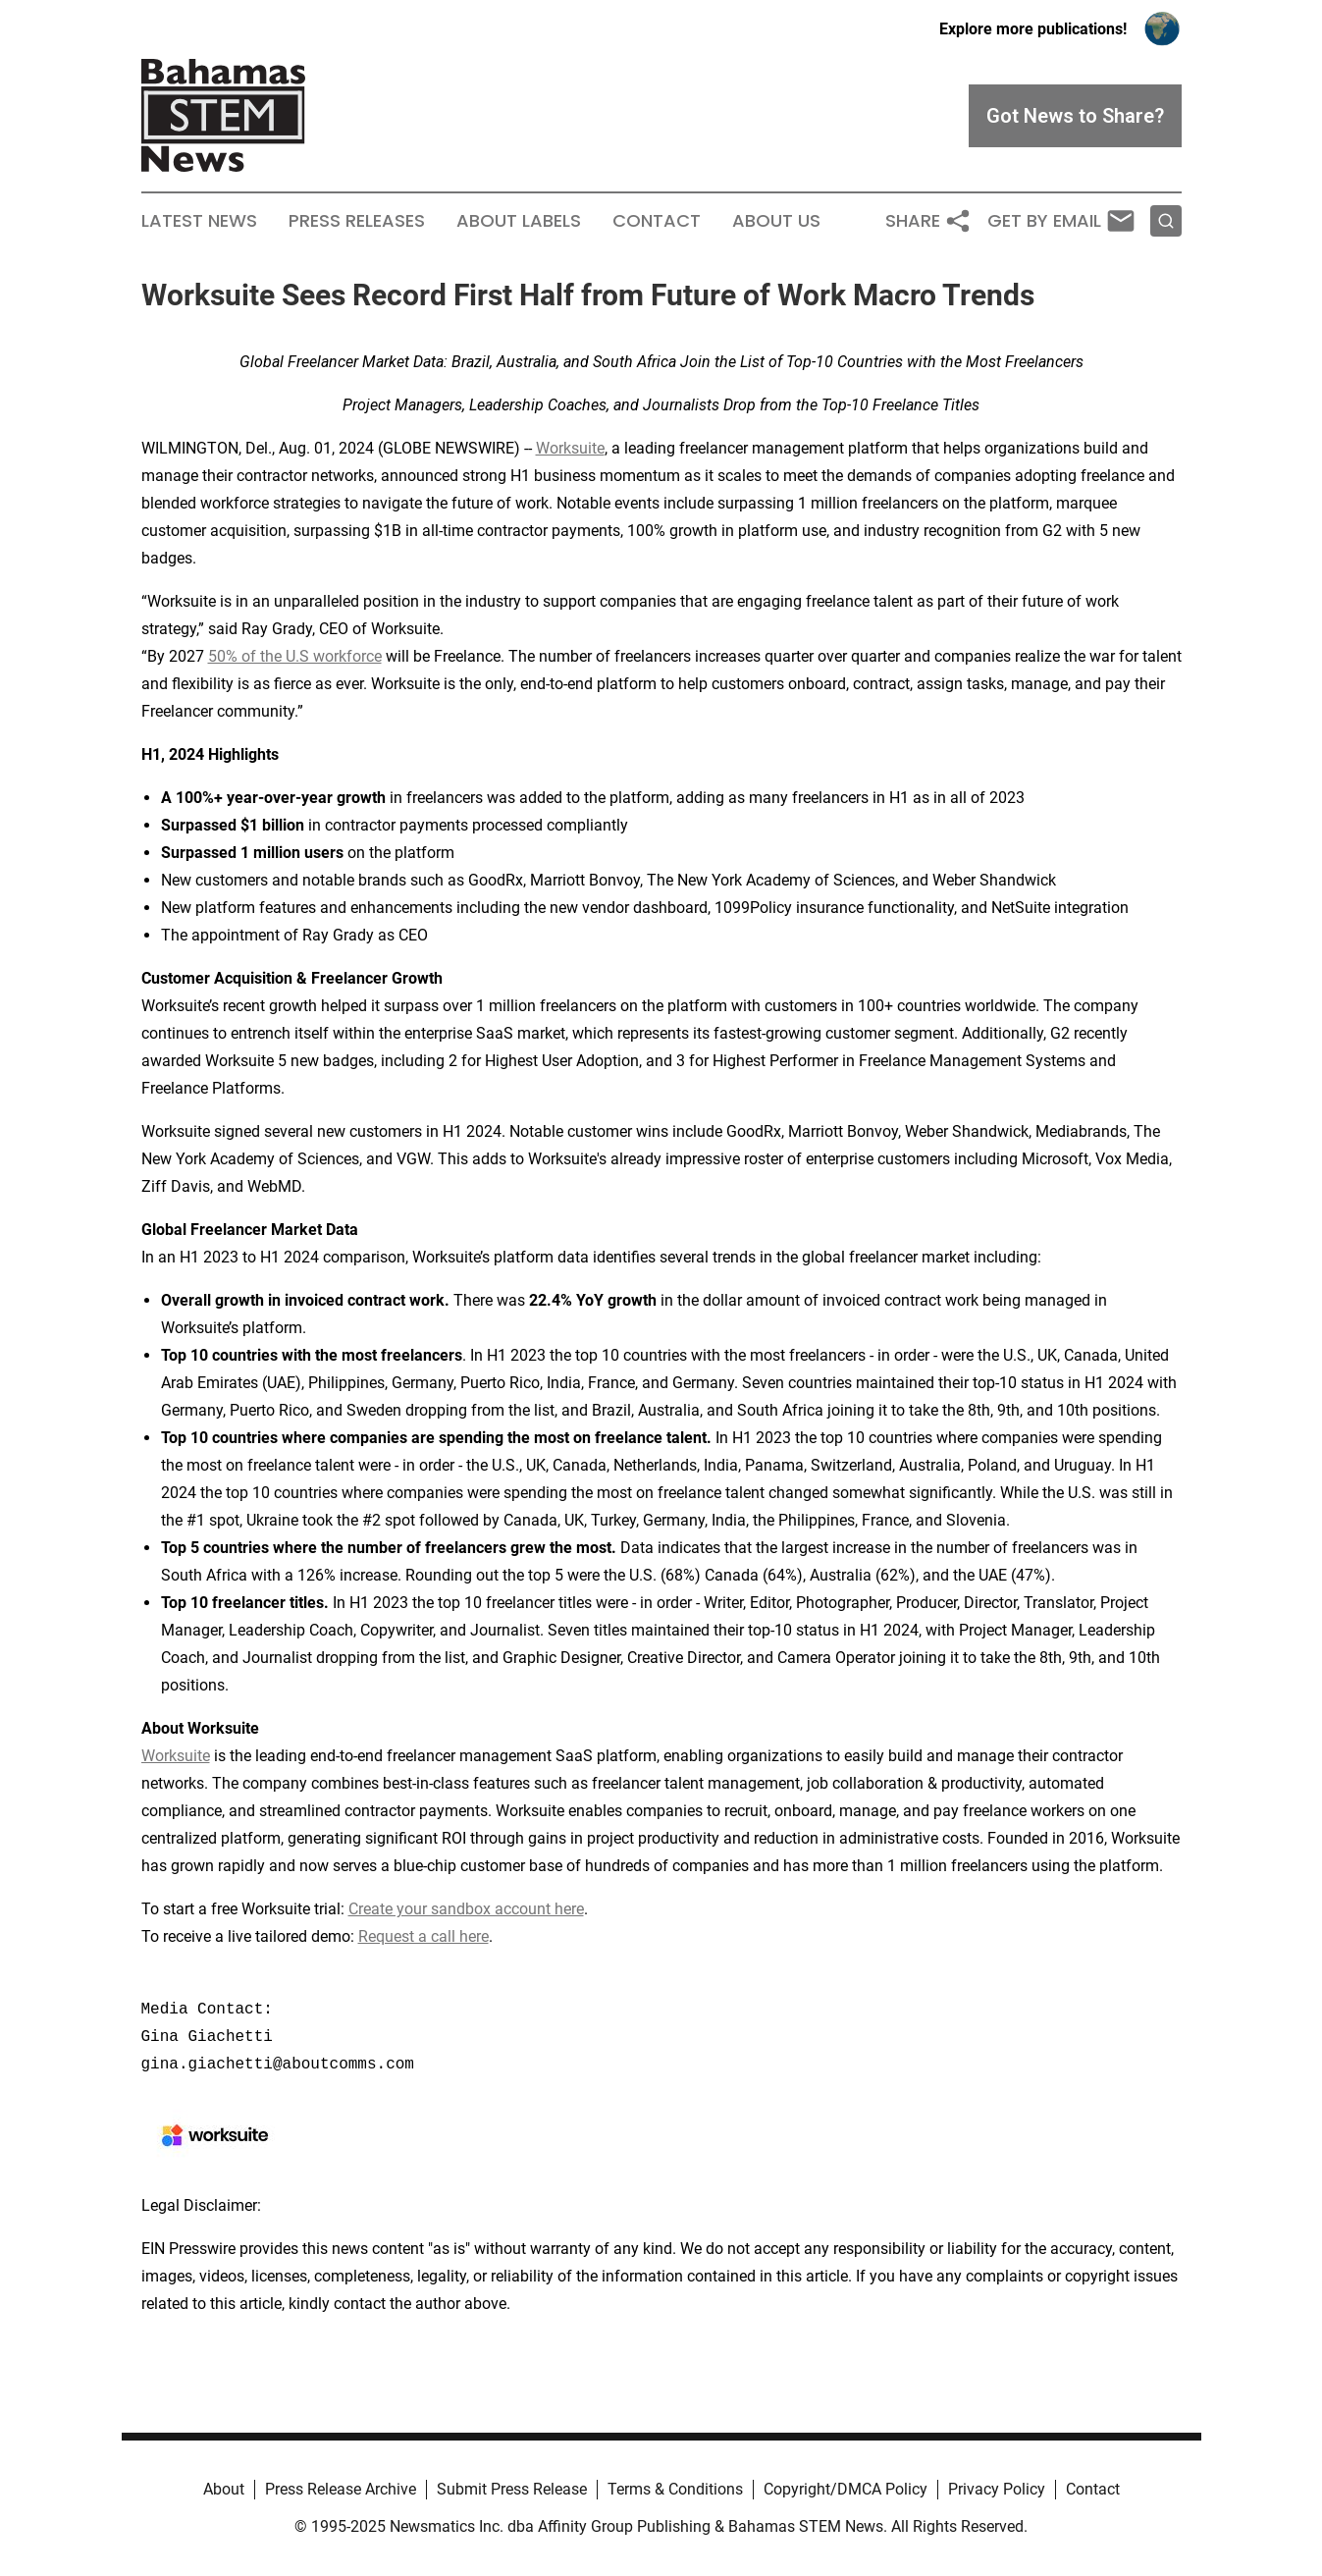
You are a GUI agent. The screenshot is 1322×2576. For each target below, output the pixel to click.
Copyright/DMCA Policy (845, 2489)
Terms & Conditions (675, 2489)
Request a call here (423, 1936)
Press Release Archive (340, 2489)
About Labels (518, 221)
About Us (776, 221)
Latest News (199, 221)
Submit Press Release (512, 2489)
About (223, 2489)
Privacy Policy (996, 2489)
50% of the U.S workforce (295, 656)
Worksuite (570, 448)
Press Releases (357, 221)
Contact (656, 221)
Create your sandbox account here (466, 1909)
